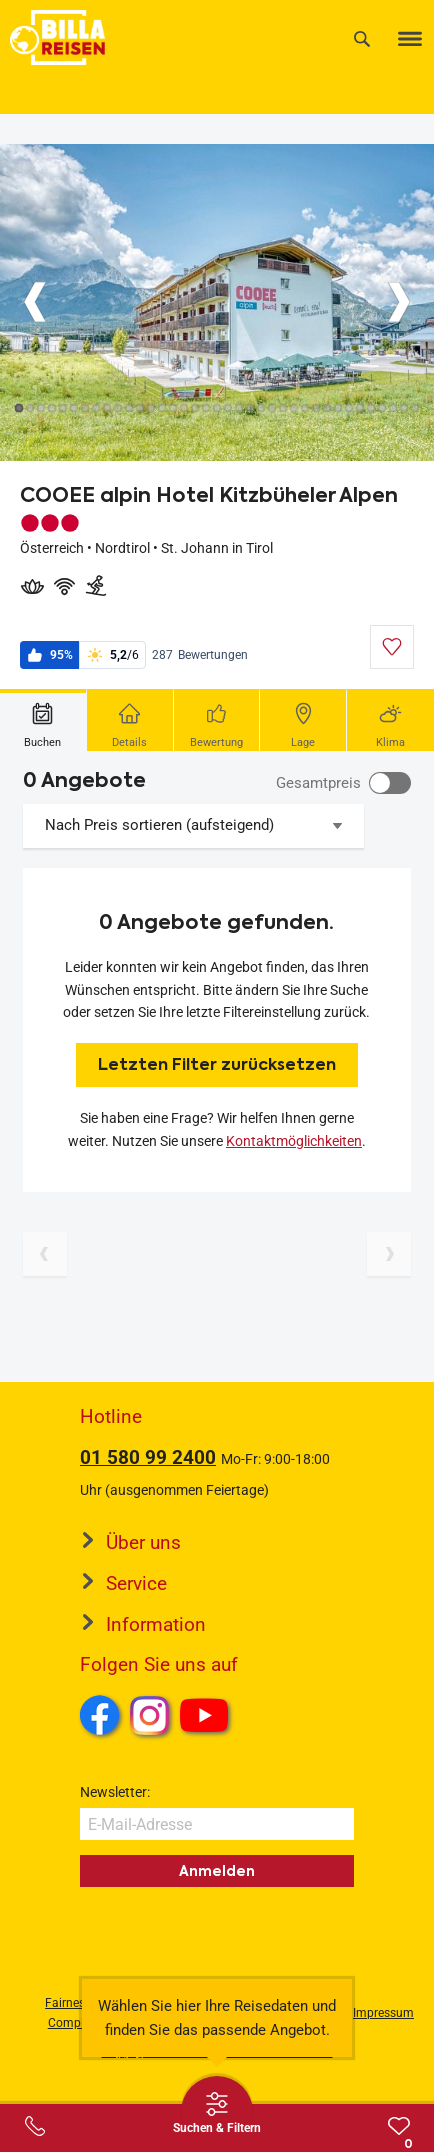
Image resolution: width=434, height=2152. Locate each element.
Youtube (207, 1718)
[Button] (35, 302)
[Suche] (362, 38)
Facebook (100, 1715)
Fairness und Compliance (80, 2012)
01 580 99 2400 (148, 1457)
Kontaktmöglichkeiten (294, 1141)
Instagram (150, 1715)
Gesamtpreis (318, 783)
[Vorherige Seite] (45, 1254)
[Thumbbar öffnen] (217, 2112)
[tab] (43, 720)
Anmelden (217, 1871)
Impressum (383, 2013)
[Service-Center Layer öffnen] (35, 2126)
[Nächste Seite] (389, 1254)
